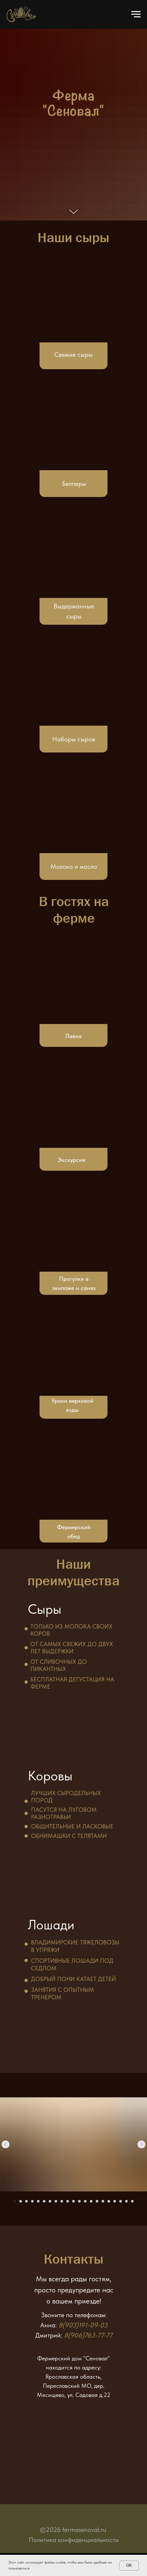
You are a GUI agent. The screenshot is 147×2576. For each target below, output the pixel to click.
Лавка (73, 1035)
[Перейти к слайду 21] (132, 2201)
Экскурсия (71, 1159)
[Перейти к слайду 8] (56, 2201)
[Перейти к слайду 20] (126, 2201)
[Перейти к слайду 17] (108, 2201)
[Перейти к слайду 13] (85, 2201)
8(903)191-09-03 (82, 2325)
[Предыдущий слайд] (5, 2144)
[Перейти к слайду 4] (32, 2201)
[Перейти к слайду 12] (79, 2201)
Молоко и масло (74, 866)
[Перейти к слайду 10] (67, 2201)
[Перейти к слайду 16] (103, 2201)
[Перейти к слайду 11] (73, 2201)
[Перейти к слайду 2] (20, 2201)
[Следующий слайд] (141, 2144)
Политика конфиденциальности (74, 2540)
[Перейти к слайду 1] (14, 2201)
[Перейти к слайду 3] (26, 2201)
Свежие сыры (73, 354)
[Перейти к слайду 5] (38, 2201)
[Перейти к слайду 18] (114, 2201)
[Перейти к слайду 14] (91, 2201)
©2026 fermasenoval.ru (73, 2530)
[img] (73, 682)
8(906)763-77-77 (88, 2335)
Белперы (74, 483)
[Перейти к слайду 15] (97, 2201)
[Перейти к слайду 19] (120, 2201)
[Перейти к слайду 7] (50, 2201)
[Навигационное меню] (135, 14)
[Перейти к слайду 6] (44, 2201)
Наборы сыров (73, 739)
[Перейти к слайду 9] (61, 2201)
